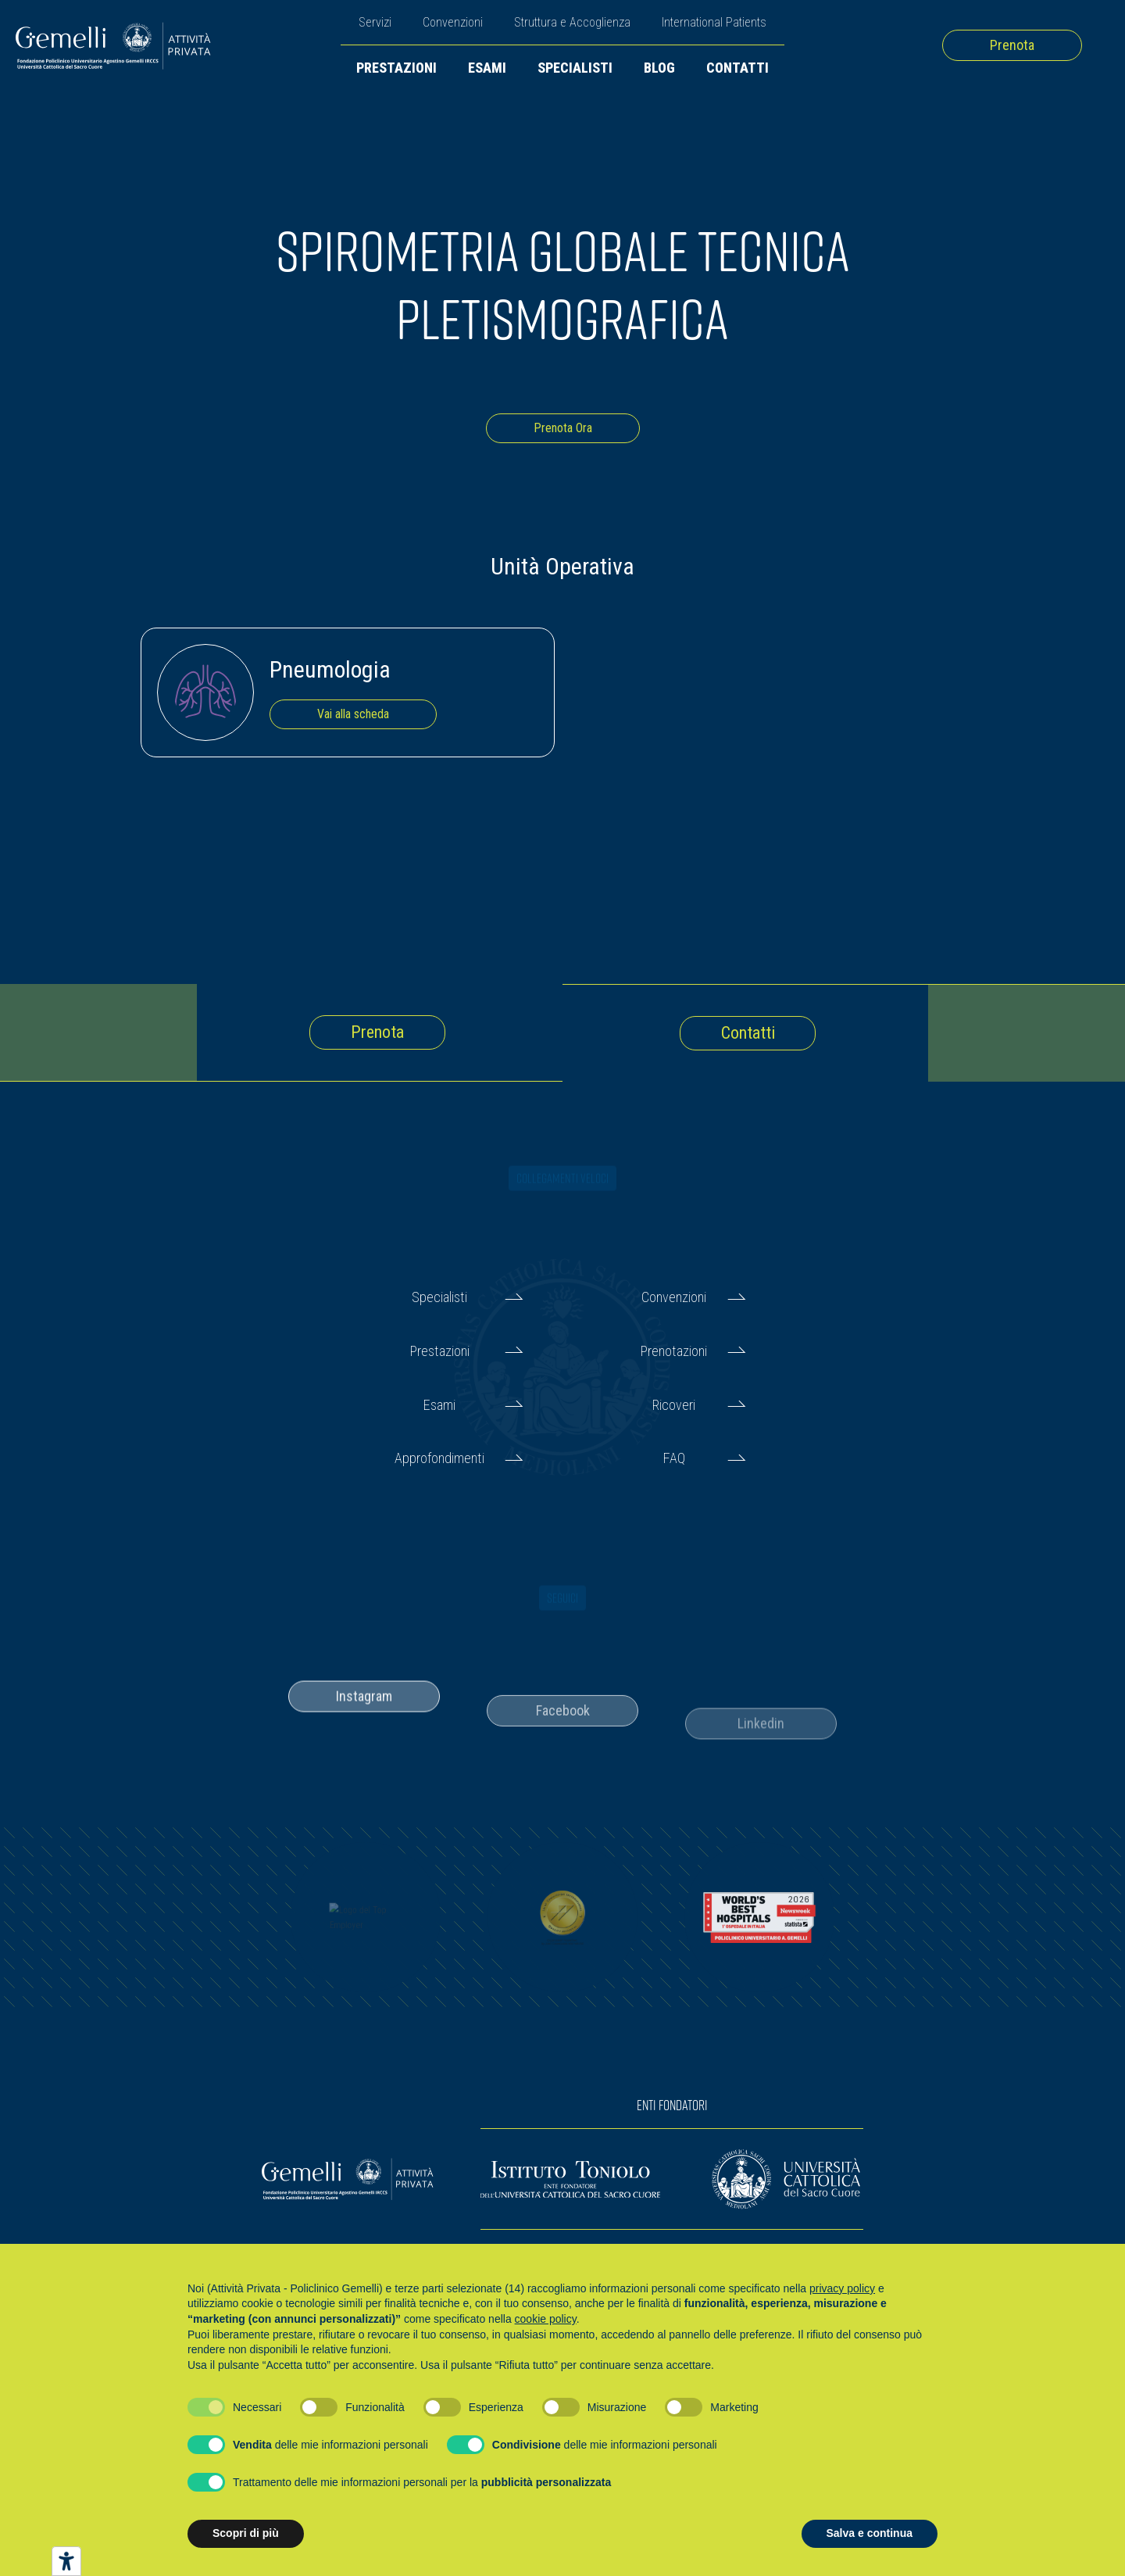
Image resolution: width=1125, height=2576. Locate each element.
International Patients (714, 22)
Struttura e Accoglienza (572, 22)
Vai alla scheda (353, 714)
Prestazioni (396, 67)
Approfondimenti (439, 1458)
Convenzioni (453, 22)
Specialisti (575, 67)
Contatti (737, 67)
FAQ (674, 1458)
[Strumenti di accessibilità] (66, 2561)
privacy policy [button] (842, 2288)
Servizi (375, 22)
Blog (659, 67)
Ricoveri (673, 1405)
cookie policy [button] (546, 2319)
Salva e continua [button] (869, 2533)
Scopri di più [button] (245, 2533)
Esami (487, 67)
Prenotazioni (674, 1351)
